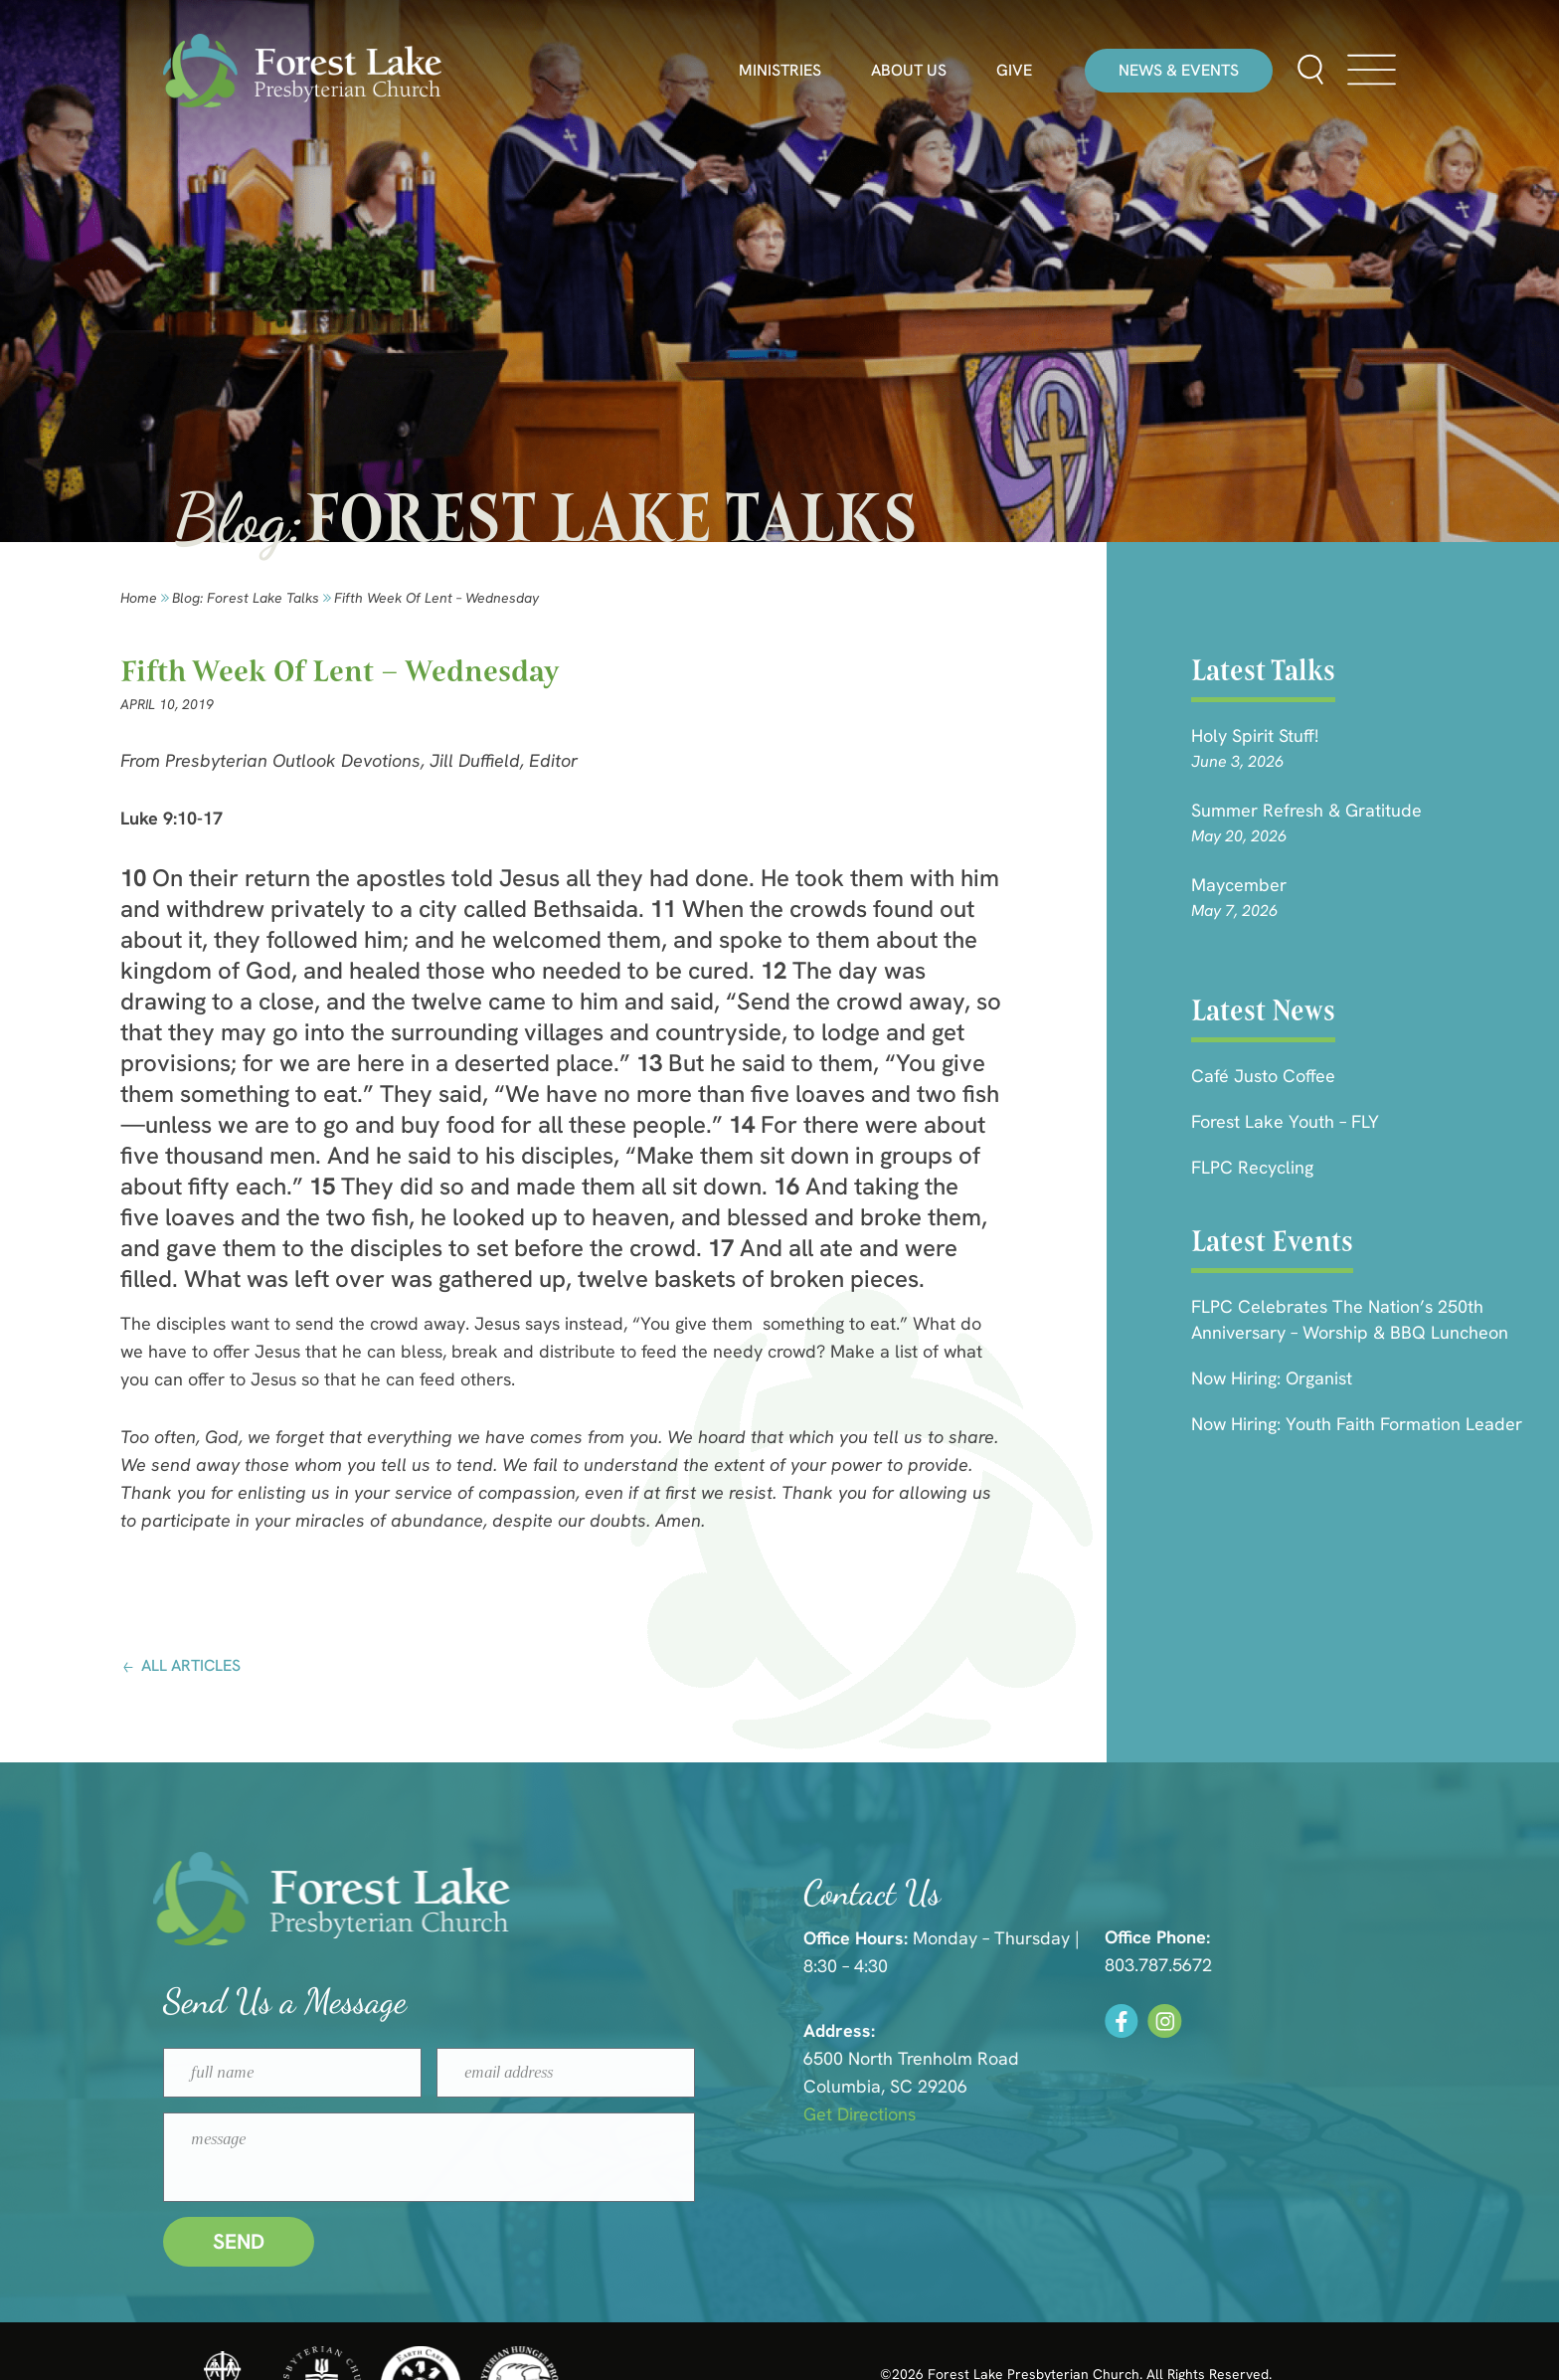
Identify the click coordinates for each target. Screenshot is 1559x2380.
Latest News (1263, 1010)
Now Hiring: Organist (1271, 1378)
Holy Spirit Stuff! (1254, 735)
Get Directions (1143, 2114)
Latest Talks (1263, 670)
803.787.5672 (1412, 1964)
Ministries (780, 71)
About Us (909, 71)
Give (1014, 71)
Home (138, 598)
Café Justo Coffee (1263, 1075)
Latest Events (1272, 1241)
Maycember (1239, 884)
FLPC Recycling (1252, 1167)
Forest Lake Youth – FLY (1285, 1121)
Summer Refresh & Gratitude (1306, 810)
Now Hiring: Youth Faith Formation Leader (1356, 1423)
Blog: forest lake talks (245, 598)
